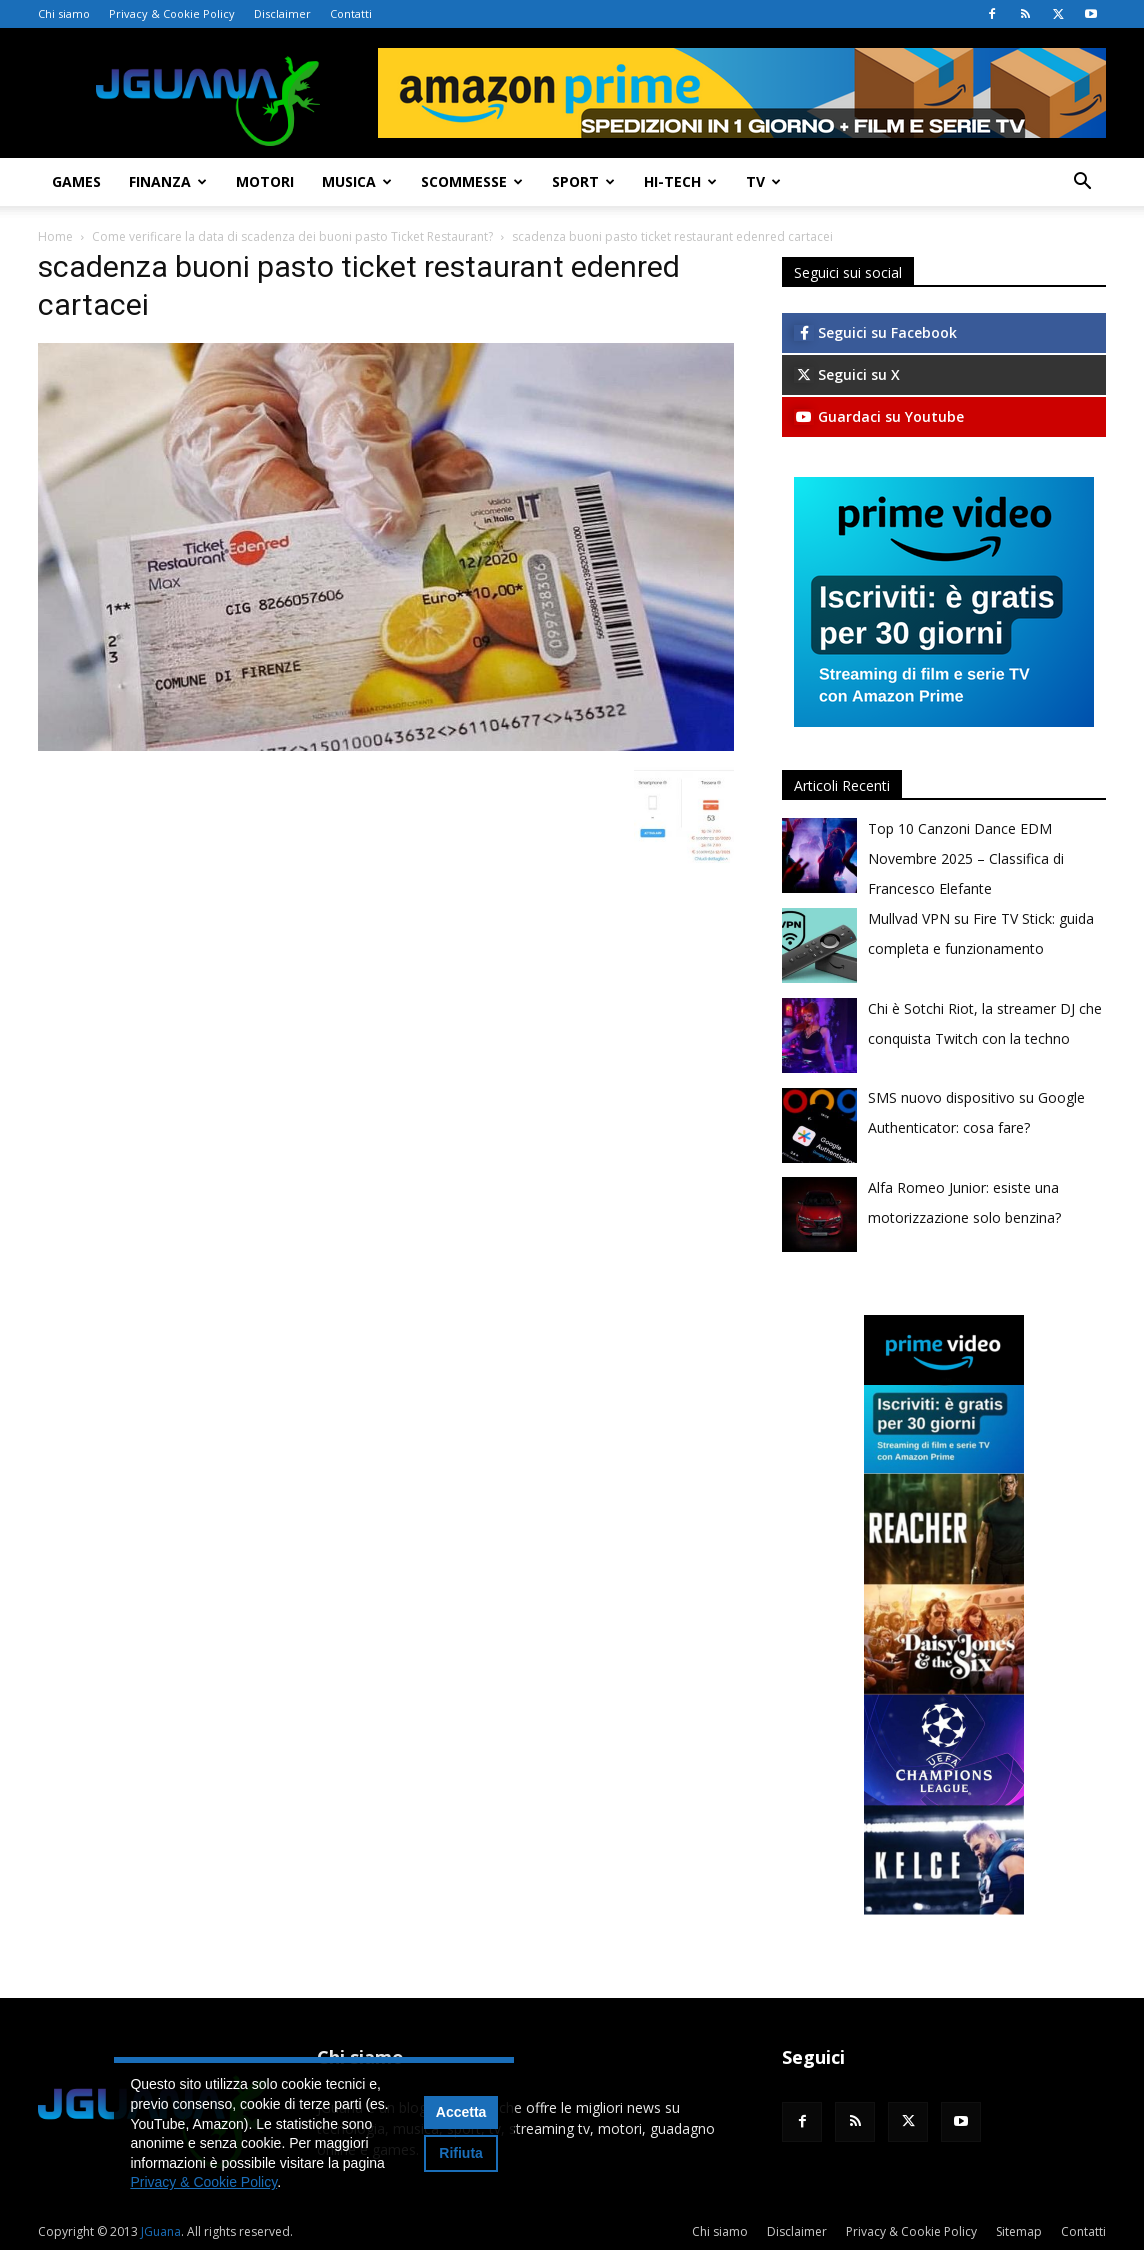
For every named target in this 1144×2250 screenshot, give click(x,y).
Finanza (168, 181)
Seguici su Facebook (875, 332)
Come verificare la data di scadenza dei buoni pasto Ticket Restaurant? (292, 236)
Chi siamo (64, 13)
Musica (357, 181)
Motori (265, 181)
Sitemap (1019, 2231)
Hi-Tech (680, 181)
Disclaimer (282, 13)
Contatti (351, 13)
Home (55, 236)
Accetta (461, 2112)
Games (76, 181)
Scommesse (472, 181)
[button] (1082, 183)
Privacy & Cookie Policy (172, 13)
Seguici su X (847, 374)
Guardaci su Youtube (879, 416)
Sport (583, 181)
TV (763, 181)
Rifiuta (461, 2153)
